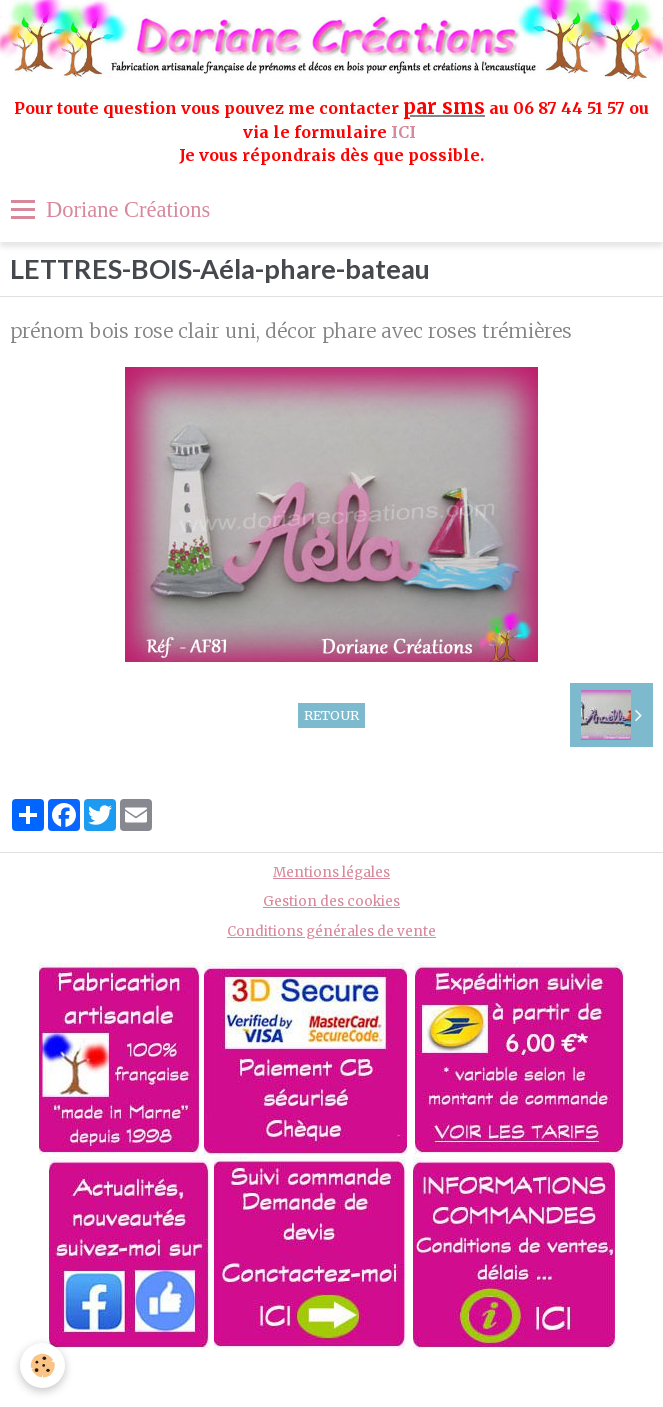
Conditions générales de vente (331, 931)
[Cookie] (42, 1365)
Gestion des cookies (331, 901)
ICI (405, 132)
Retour (331, 715)
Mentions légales (331, 872)
